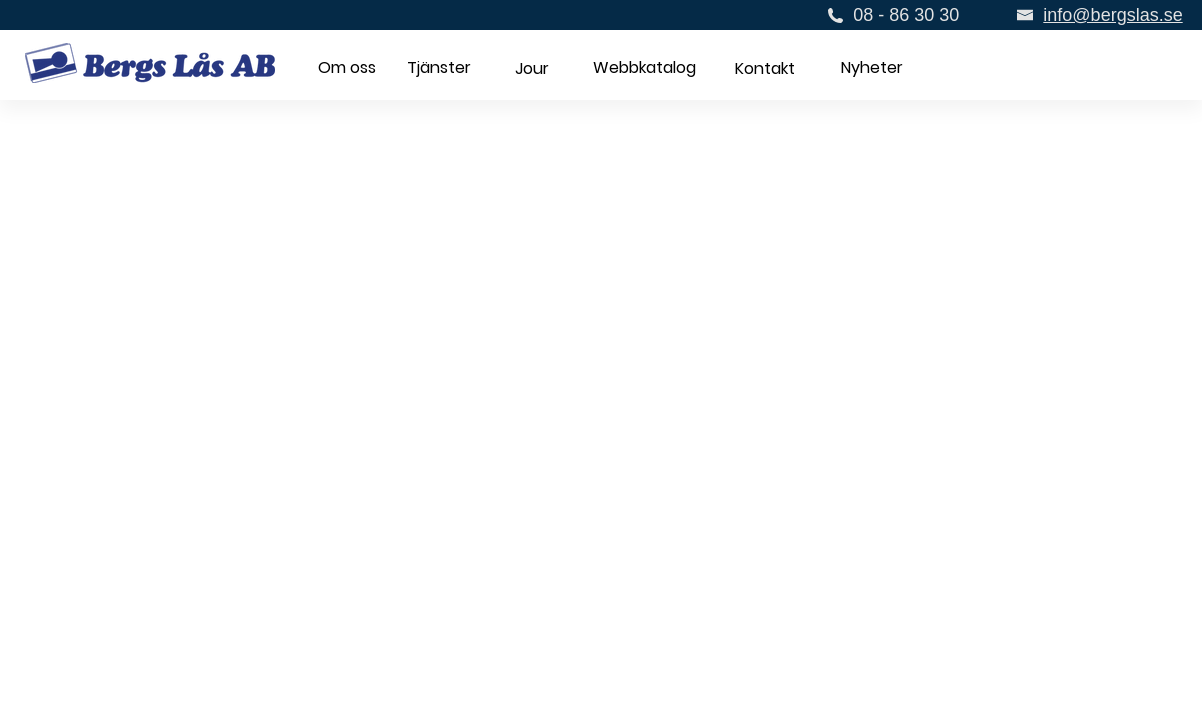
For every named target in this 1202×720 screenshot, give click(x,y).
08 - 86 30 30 (906, 15)
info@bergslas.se (1112, 15)
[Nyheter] (871, 69)
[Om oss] (347, 68)
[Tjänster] (439, 68)
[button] (531, 69)
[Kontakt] (764, 69)
